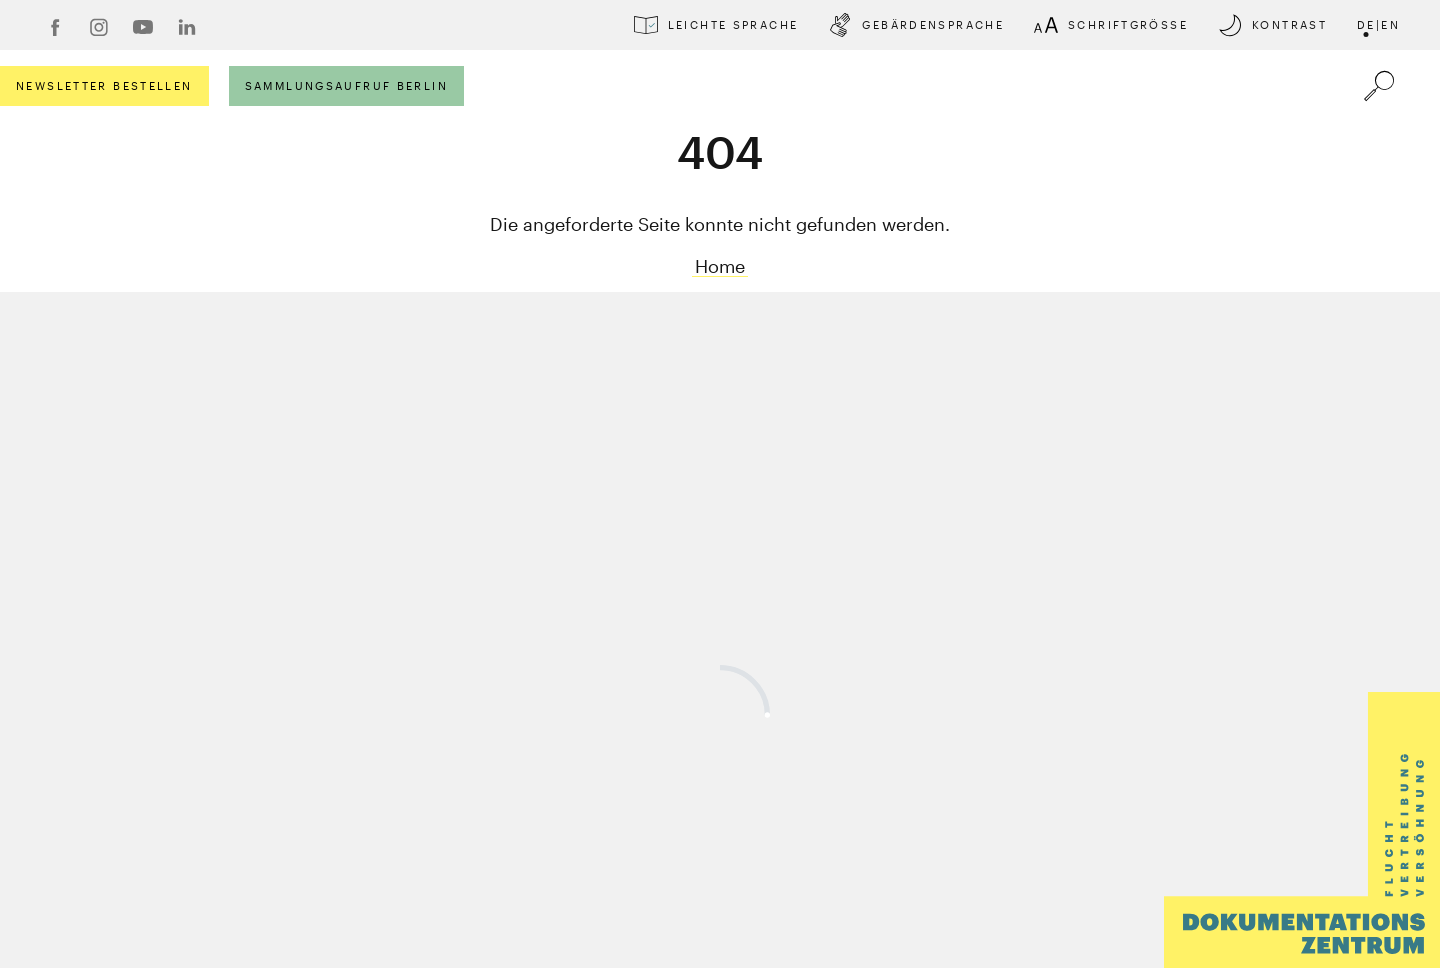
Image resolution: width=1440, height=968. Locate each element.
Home (720, 266)
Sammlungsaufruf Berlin (346, 85)
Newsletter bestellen (104, 85)
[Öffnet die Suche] (1379, 86)
